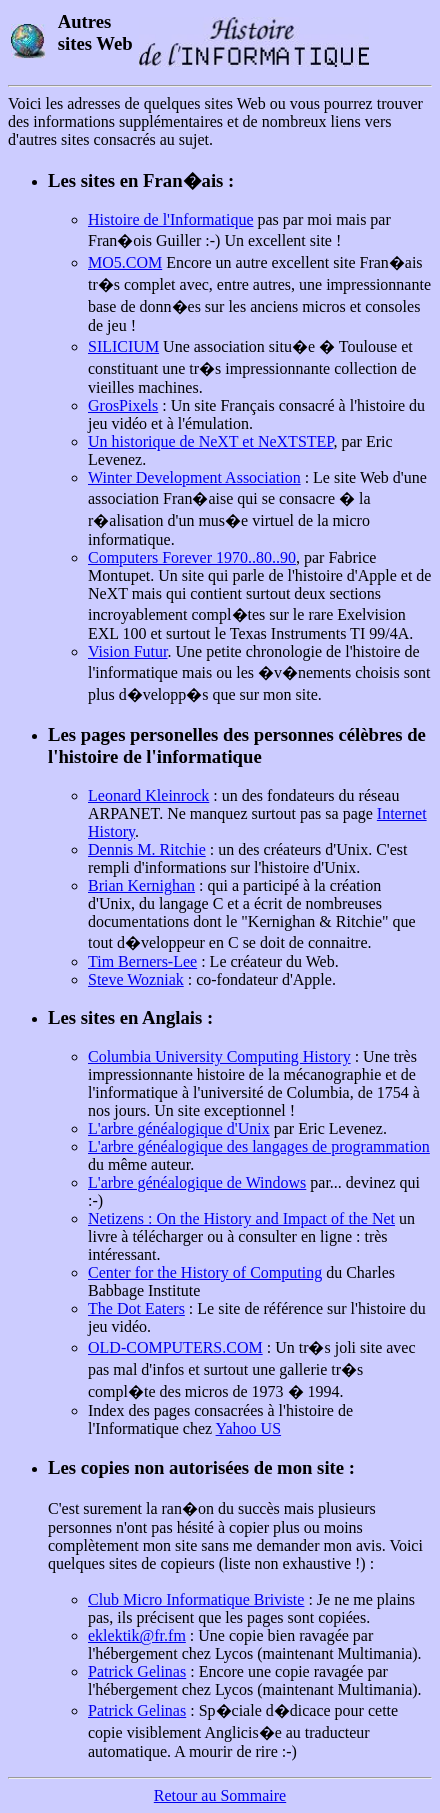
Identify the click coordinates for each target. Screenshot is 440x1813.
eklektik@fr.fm (137, 1635)
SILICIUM (123, 346)
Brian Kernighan (141, 885)
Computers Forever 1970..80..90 (192, 557)
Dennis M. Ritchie (147, 849)
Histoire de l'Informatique (171, 219)
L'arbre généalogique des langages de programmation (259, 1146)
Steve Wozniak (136, 979)
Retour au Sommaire (220, 1795)
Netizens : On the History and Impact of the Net (241, 1218)
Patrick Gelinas (137, 1671)
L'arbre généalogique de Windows (197, 1182)
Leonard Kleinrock (148, 795)
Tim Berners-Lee (142, 961)
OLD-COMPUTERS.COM (175, 1347)
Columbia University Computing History (219, 1056)
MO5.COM (125, 262)
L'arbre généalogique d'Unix (179, 1128)
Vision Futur (128, 651)
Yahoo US (249, 1428)
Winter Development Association (194, 477)
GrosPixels (123, 405)
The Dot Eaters (136, 1308)
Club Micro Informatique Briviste (196, 1599)
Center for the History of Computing (205, 1272)
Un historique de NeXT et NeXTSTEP (210, 441)
